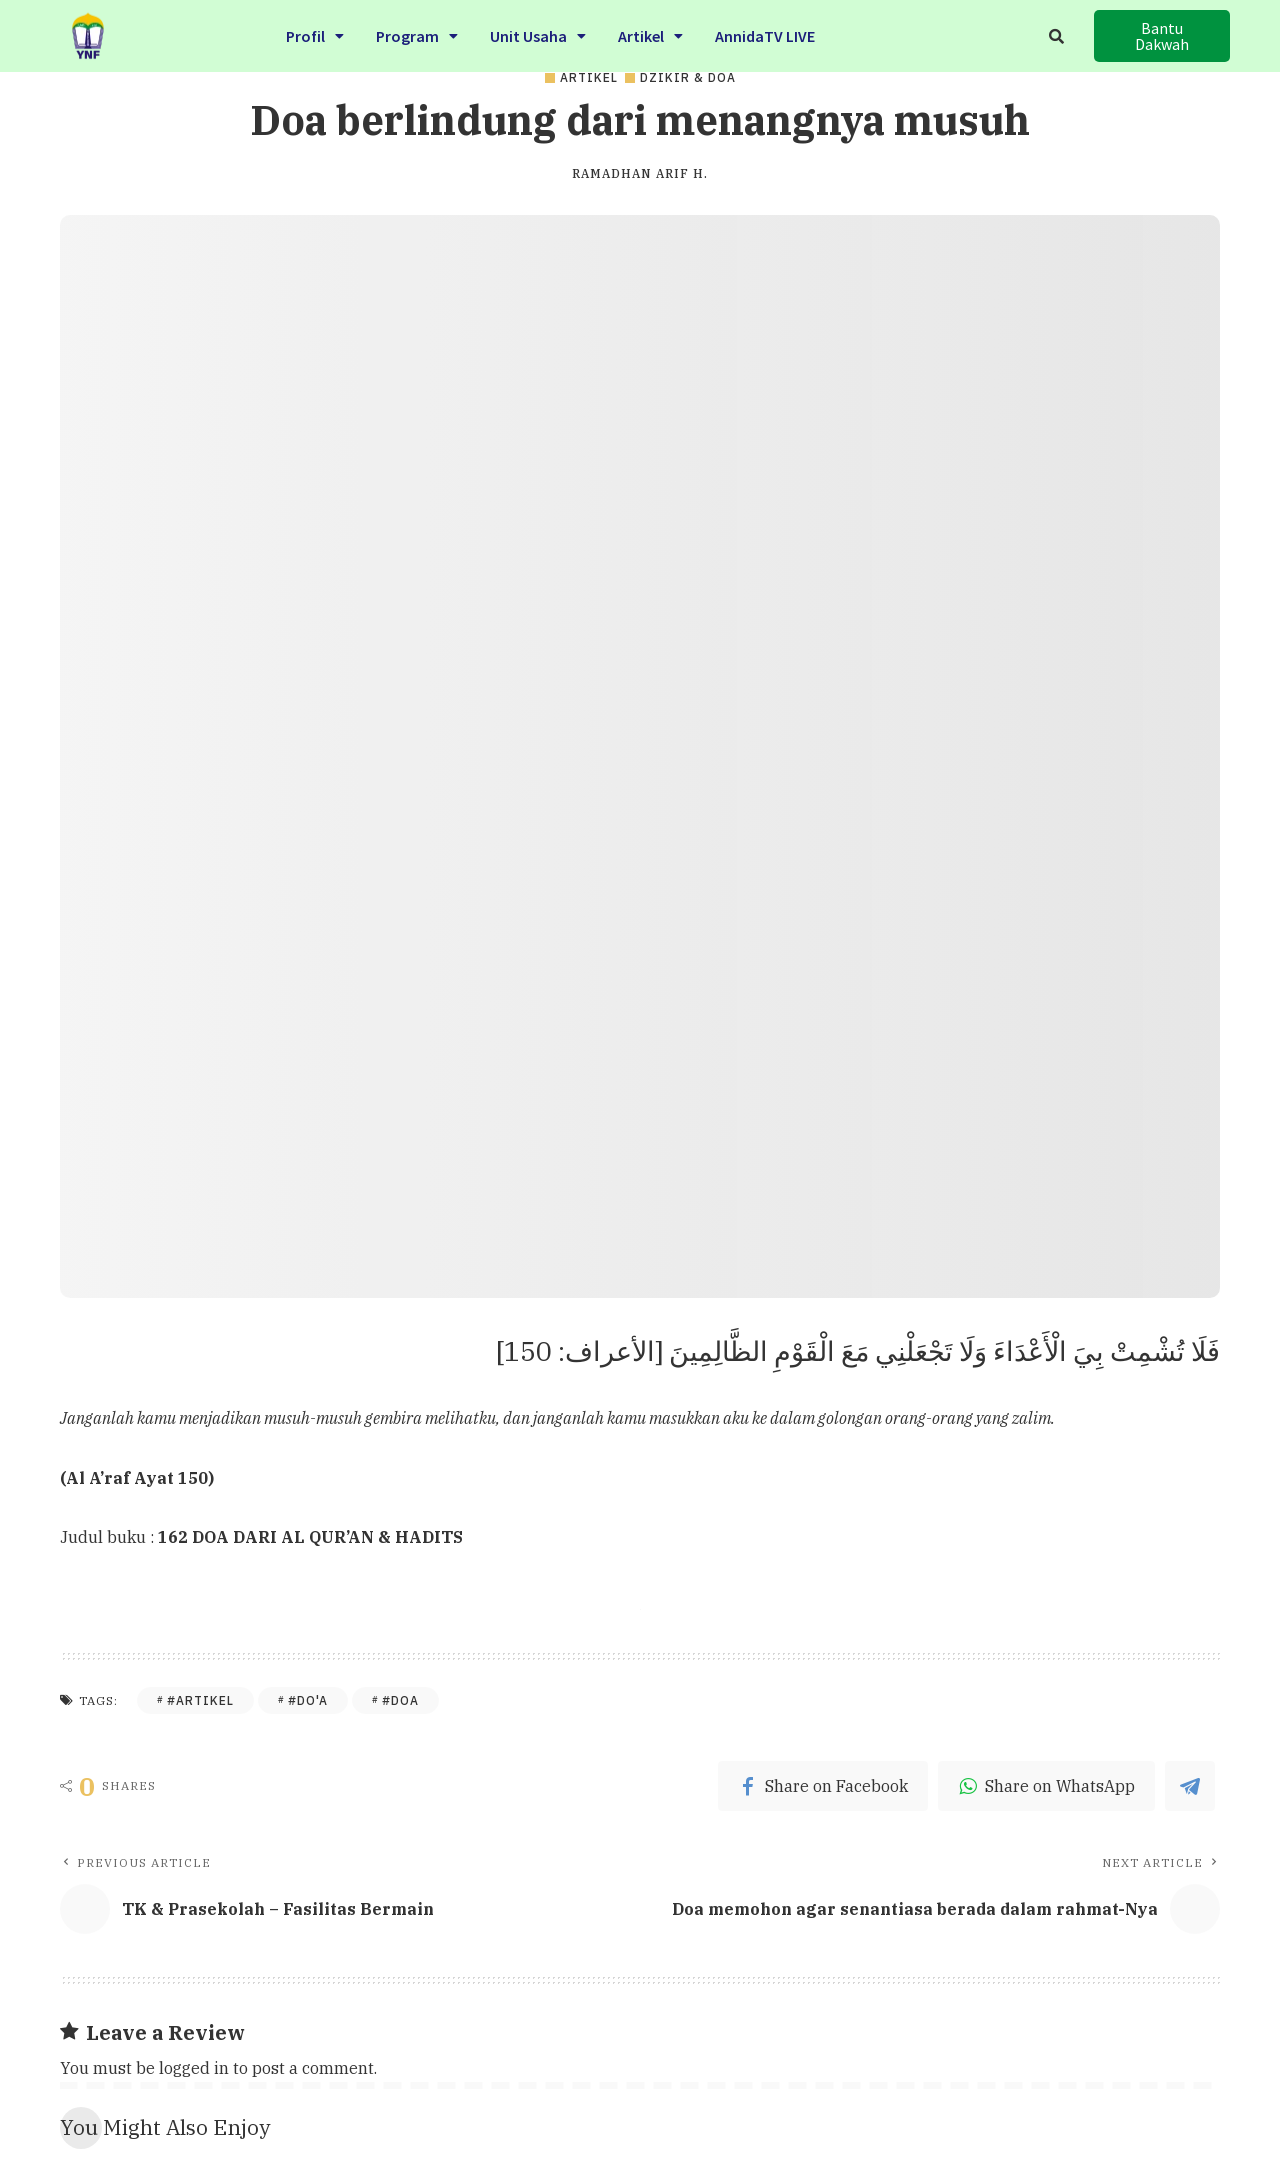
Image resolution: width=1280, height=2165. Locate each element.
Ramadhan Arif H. (640, 174)
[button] (1162, 36)
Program (417, 32)
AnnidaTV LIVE (765, 32)
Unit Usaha (538, 32)
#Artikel (200, 1700)
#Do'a (308, 1700)
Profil (315, 32)
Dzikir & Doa (688, 78)
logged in (194, 2068)
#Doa (400, 1700)
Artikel (650, 32)
